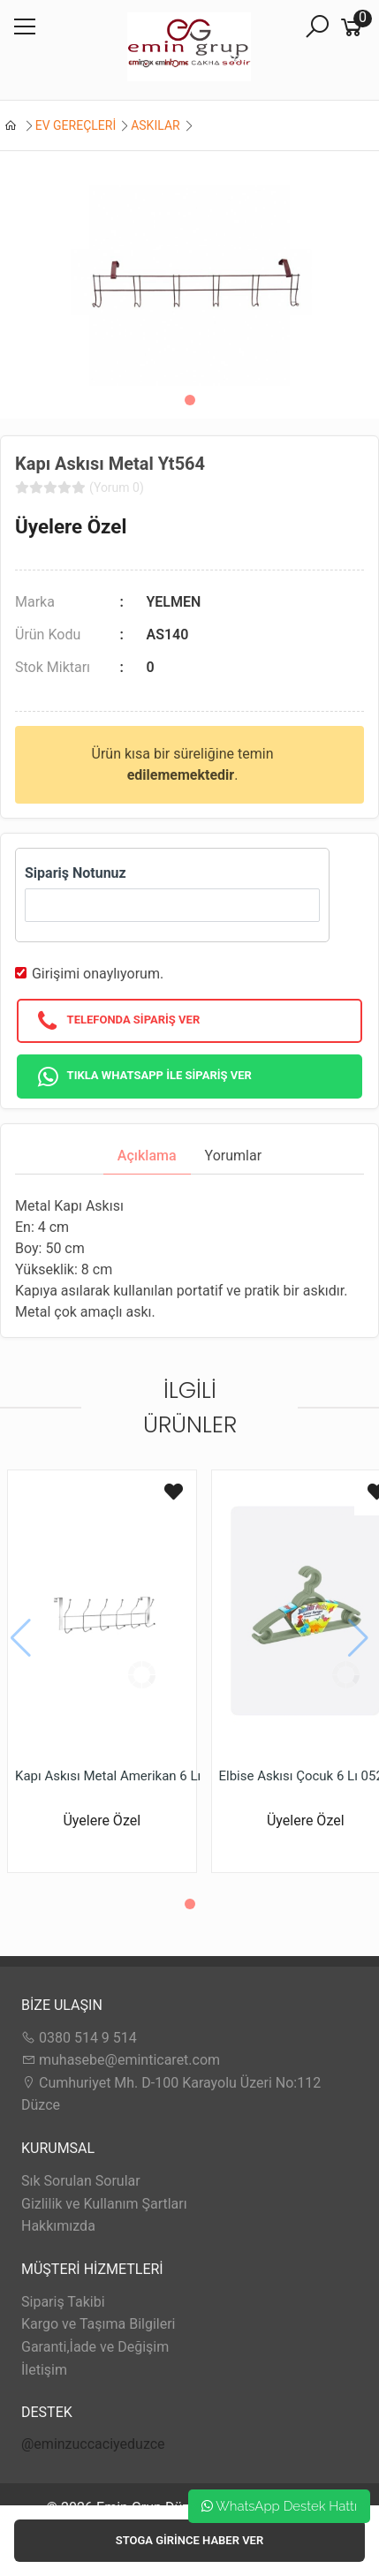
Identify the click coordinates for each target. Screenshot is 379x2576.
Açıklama (147, 1155)
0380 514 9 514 (79, 2037)
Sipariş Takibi (63, 2301)
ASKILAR (155, 125)
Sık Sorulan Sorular (80, 2180)
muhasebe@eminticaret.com (120, 2059)
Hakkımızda (58, 2225)
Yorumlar (233, 1155)
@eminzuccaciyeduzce (93, 2444)
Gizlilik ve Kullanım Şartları (104, 2203)
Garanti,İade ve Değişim (95, 2346)
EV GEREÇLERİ (75, 125)
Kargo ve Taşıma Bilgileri (98, 2323)
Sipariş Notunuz (75, 873)
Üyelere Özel (70, 526)
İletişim (44, 2369)
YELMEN (173, 601)
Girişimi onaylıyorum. (97, 973)
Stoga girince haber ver (189, 2540)
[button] (190, 400)
